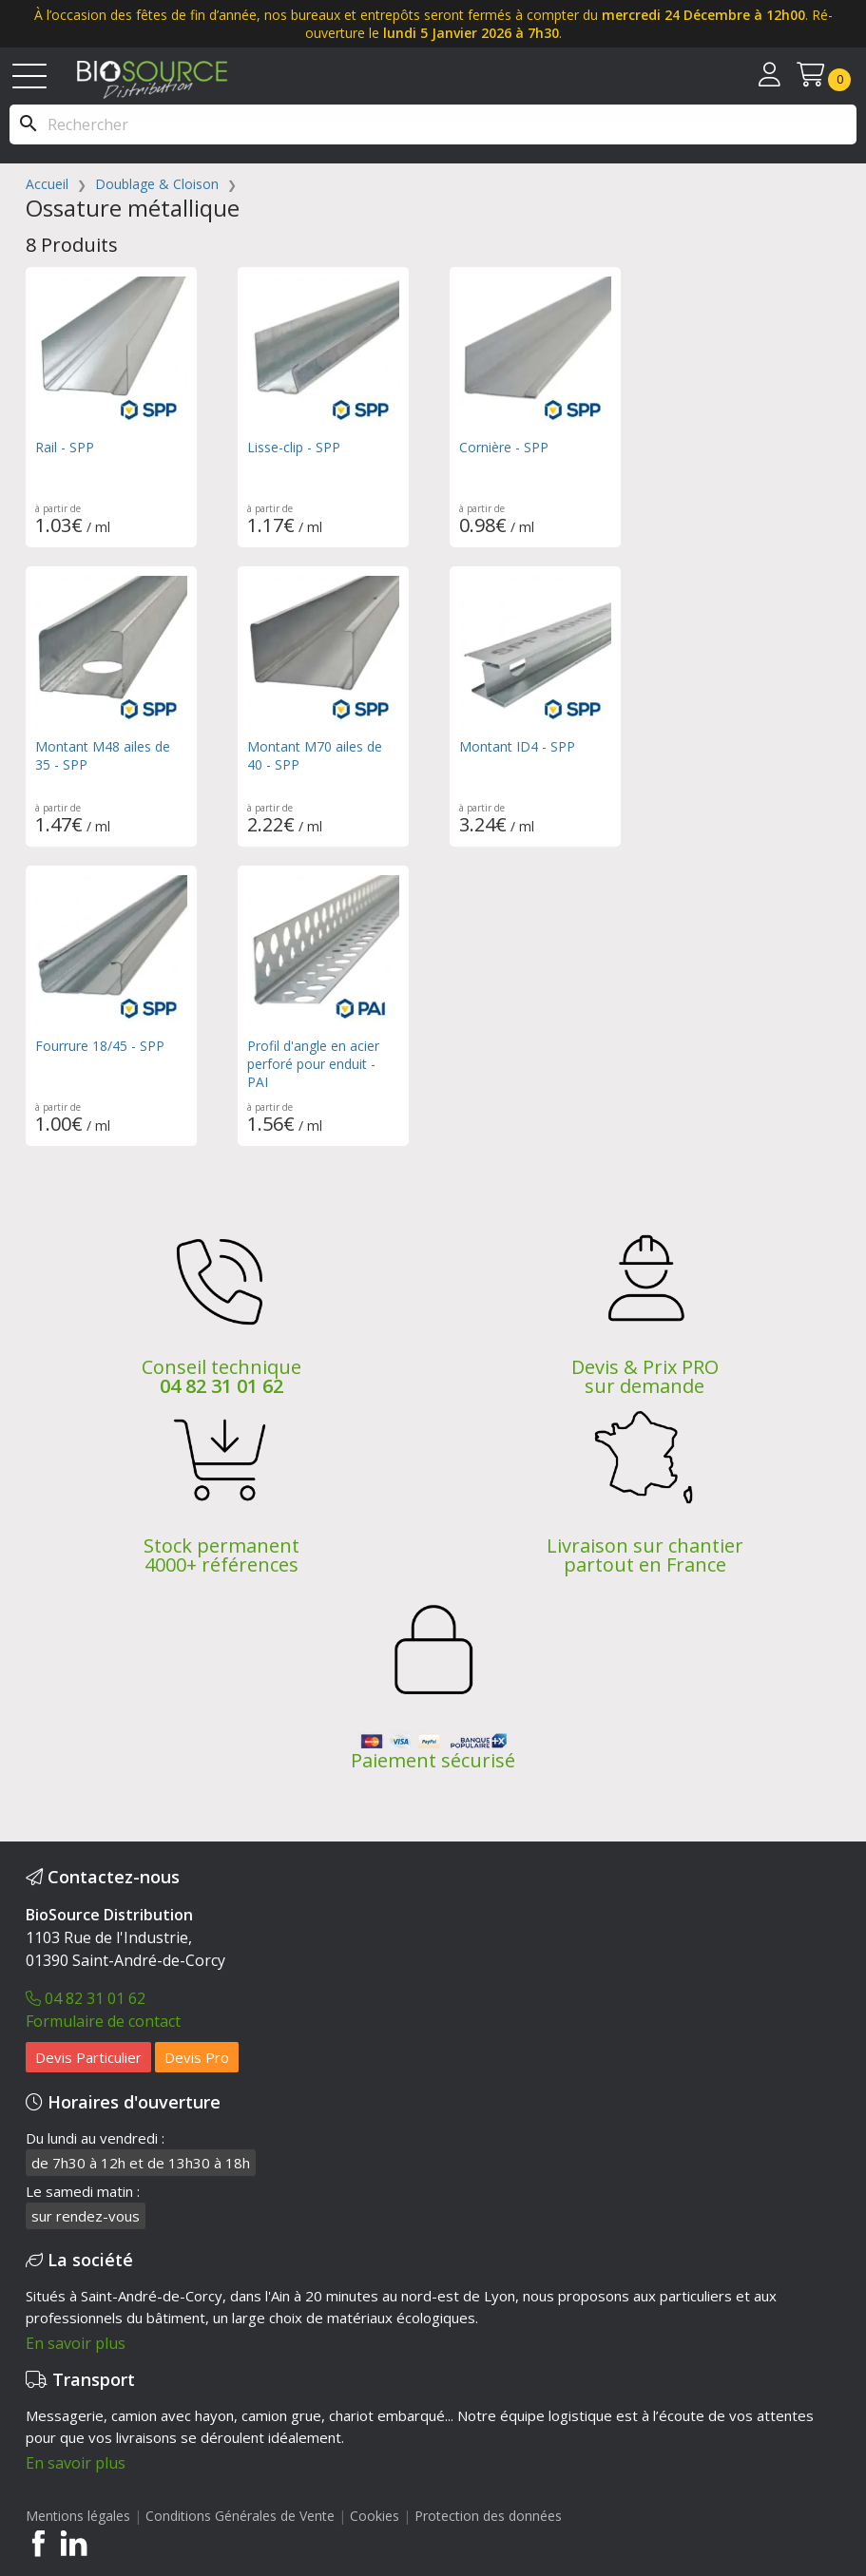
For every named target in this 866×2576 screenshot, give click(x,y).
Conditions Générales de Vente (240, 2516)
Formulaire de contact (103, 2021)
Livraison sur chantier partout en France (645, 1555)
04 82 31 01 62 (221, 1386)
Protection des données (488, 2516)
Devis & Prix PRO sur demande (645, 1376)
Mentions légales (78, 2516)
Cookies (376, 2516)
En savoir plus (75, 2343)
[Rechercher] (433, 124)
